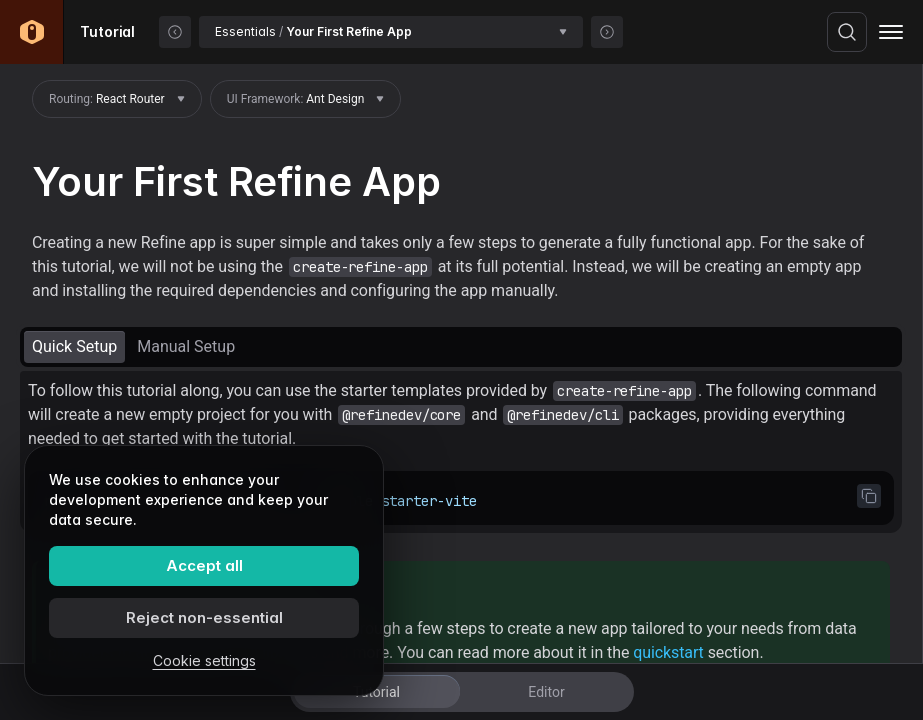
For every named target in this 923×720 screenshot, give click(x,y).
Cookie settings (204, 660)
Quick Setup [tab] (74, 346)
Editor (546, 692)
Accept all (204, 565)
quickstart (668, 652)
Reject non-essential (204, 617)
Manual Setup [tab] (186, 346)
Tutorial (376, 692)
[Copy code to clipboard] (869, 496)
